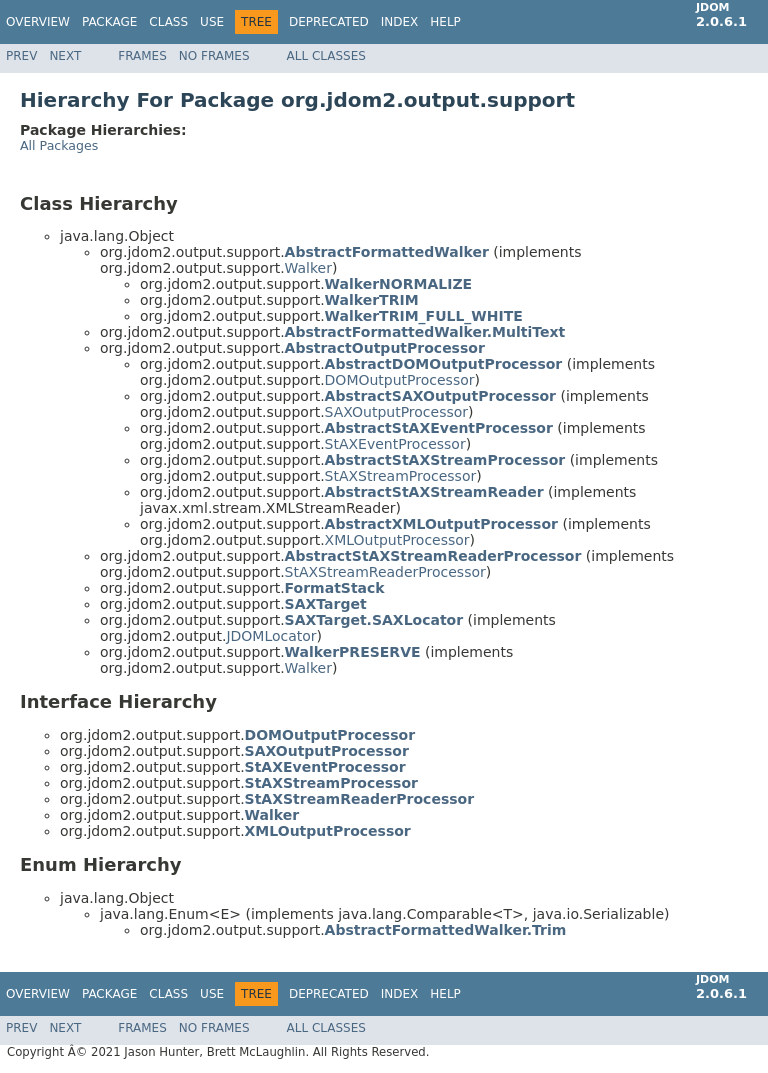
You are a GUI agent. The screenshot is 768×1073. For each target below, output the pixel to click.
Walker (308, 268)
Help (445, 22)
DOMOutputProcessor (400, 380)
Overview (38, 22)
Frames (142, 56)
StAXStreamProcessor (401, 476)
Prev (21, 56)
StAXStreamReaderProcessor (385, 572)
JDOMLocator (271, 636)
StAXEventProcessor (395, 444)
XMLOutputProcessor (397, 540)
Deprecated (329, 22)
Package (109, 22)
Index (400, 22)
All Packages (59, 145)
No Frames (214, 56)
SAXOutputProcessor (396, 412)
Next (65, 56)
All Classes (326, 56)
